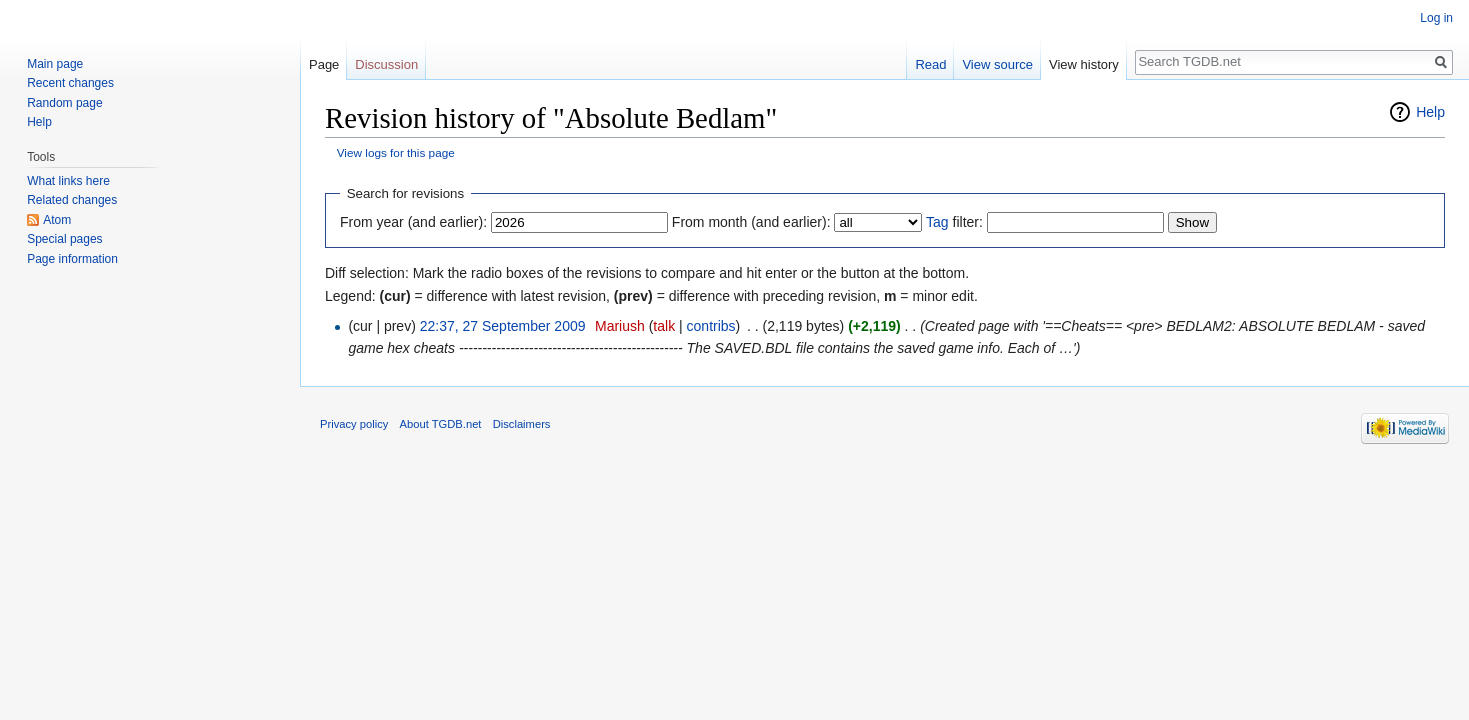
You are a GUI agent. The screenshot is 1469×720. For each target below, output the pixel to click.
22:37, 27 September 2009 (503, 326)
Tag (937, 222)
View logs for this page (396, 152)
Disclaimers (522, 424)
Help (1430, 112)
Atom (57, 220)
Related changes (72, 200)
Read (930, 64)
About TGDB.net (441, 424)
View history (1084, 64)
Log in (1436, 18)
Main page (55, 64)
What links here (68, 181)
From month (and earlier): (751, 222)
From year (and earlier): (413, 222)
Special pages (64, 239)
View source (997, 64)
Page (324, 64)
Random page (64, 103)
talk (664, 326)
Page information (72, 259)
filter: (954, 222)
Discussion (386, 64)
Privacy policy (354, 424)
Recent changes (70, 83)
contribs (711, 326)
